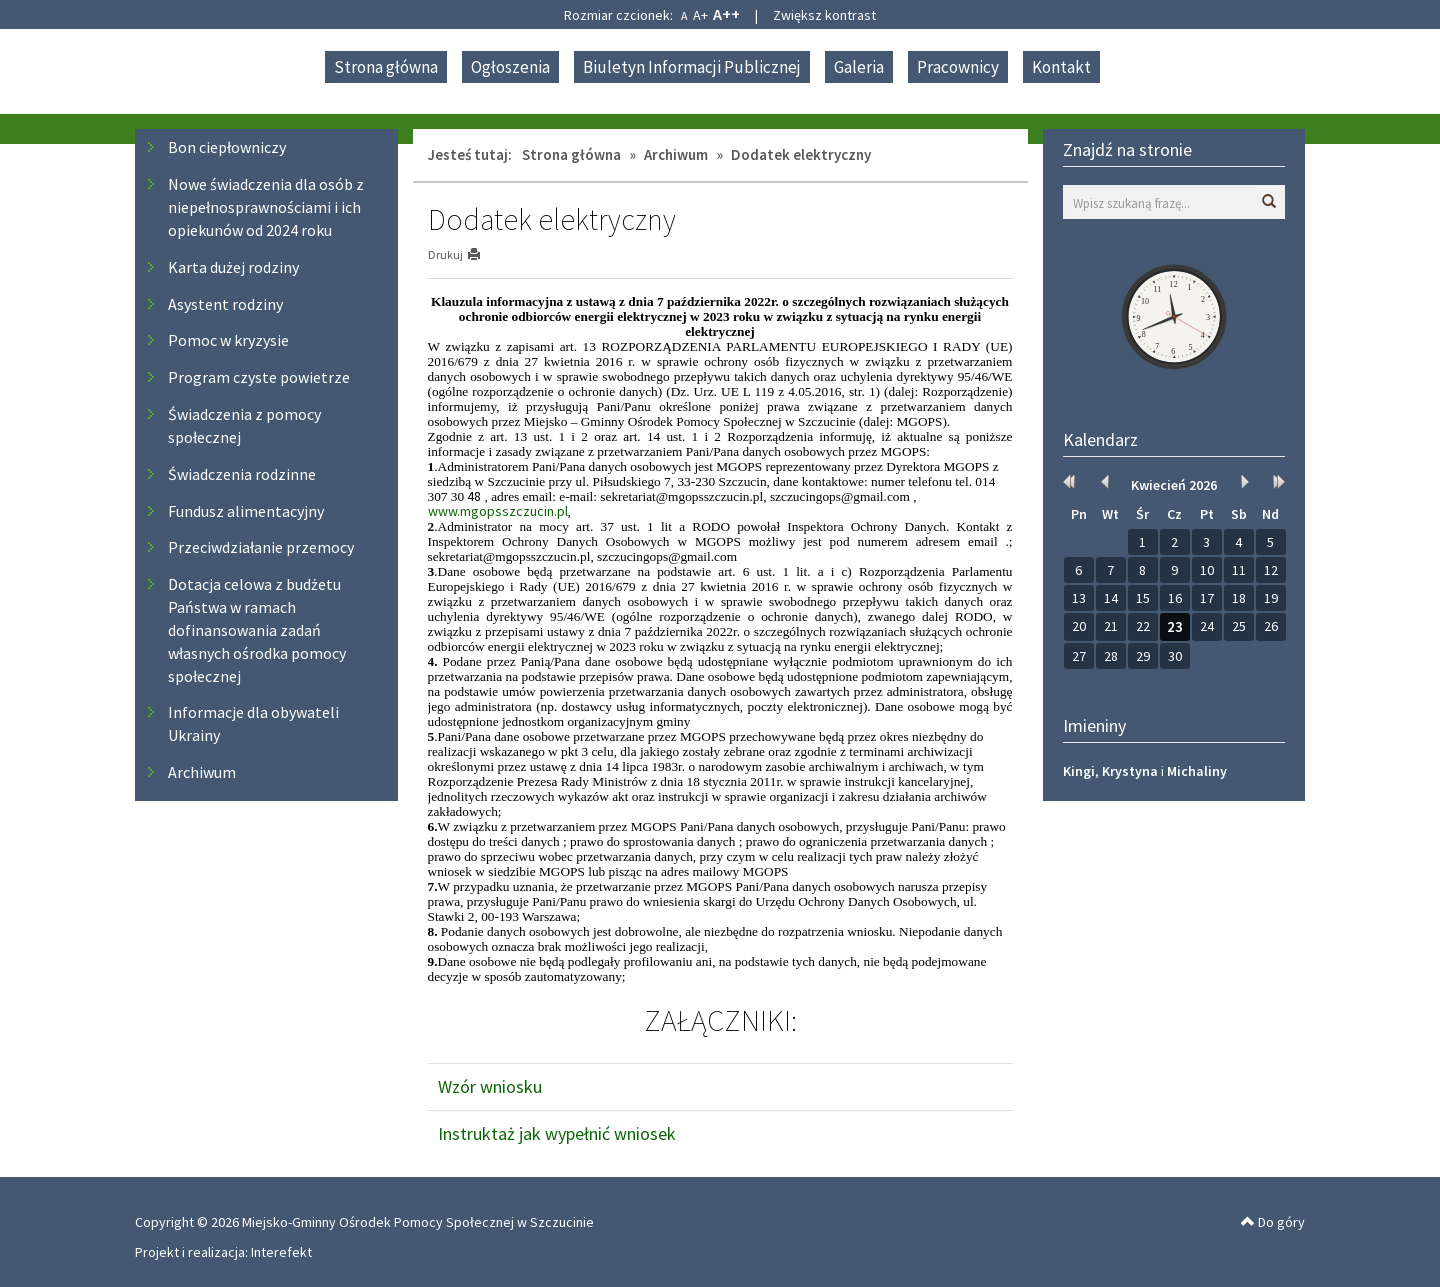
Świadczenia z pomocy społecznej (244, 425)
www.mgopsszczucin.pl (498, 511)
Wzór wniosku (490, 1086)
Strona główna (386, 67)
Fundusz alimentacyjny (246, 511)
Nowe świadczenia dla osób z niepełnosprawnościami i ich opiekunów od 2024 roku (266, 207)
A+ (700, 15)
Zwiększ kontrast (824, 15)
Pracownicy (958, 67)
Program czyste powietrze (259, 377)
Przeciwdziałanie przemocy (261, 547)
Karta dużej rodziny (233, 267)
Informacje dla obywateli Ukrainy (253, 723)
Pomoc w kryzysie (228, 340)
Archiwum (202, 772)
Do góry (1273, 1222)
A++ (726, 14)
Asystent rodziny (225, 304)
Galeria (859, 67)
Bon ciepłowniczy (227, 147)
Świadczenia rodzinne (242, 474)
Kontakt (1061, 67)
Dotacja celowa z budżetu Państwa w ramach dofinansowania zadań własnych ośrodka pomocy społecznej (257, 629)
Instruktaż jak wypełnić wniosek (557, 1133)
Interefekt (281, 1252)
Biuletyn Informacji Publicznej (692, 67)
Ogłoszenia (510, 67)
